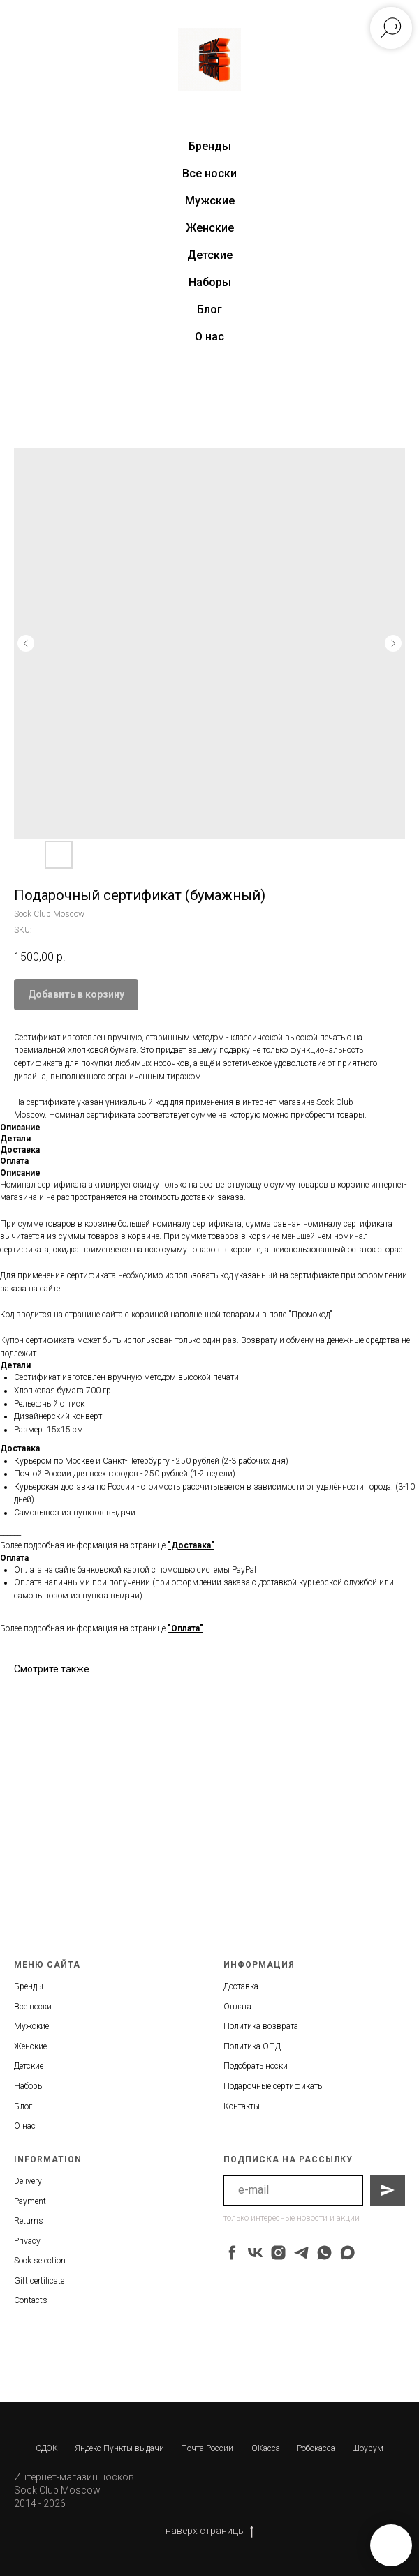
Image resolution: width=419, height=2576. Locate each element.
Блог (209, 309)
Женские (210, 227)
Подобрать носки (255, 2066)
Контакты (241, 2106)
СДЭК (47, 2448)
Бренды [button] (210, 146)
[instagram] (278, 2252)
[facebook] (232, 2252)
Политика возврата (260, 2026)
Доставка (240, 1986)
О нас (209, 336)
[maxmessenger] (347, 2252)
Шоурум (367, 2448)
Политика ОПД (252, 2046)
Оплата (237, 2007)
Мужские (210, 200)
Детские (210, 255)
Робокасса (316, 2448)
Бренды (28, 1986)
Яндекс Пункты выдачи (119, 2448)
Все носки (209, 173)
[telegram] (301, 2252)
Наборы (210, 282)
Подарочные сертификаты (273, 2086)
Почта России (207, 2448)
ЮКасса (265, 2448)
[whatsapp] (324, 2252)
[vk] (255, 2252)
